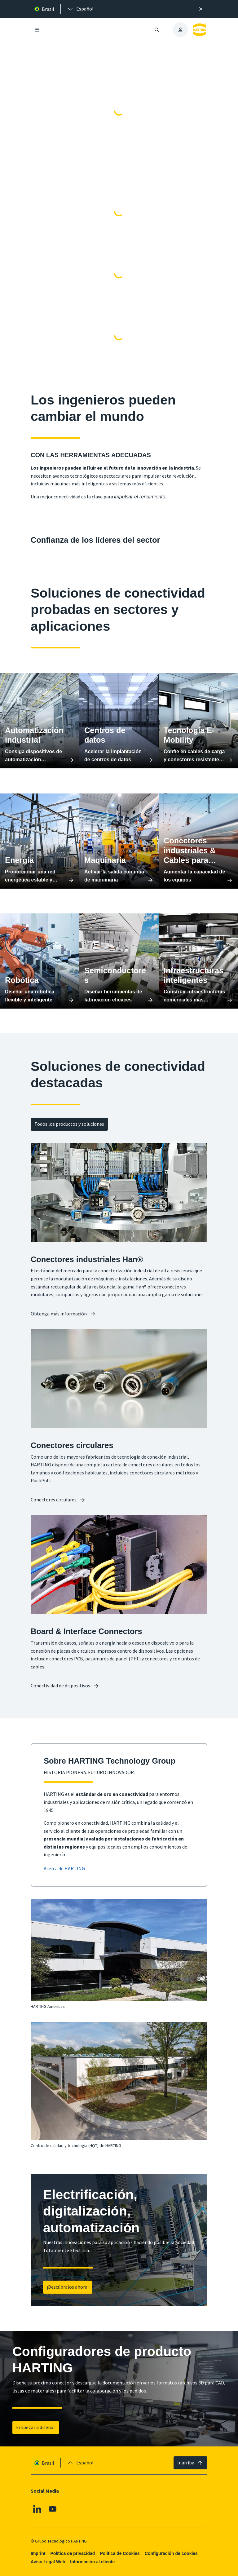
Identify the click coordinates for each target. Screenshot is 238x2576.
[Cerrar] (200, 8)
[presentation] (80, 8)
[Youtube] (52, 2508)
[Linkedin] (37, 2508)
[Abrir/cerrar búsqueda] (157, 30)
